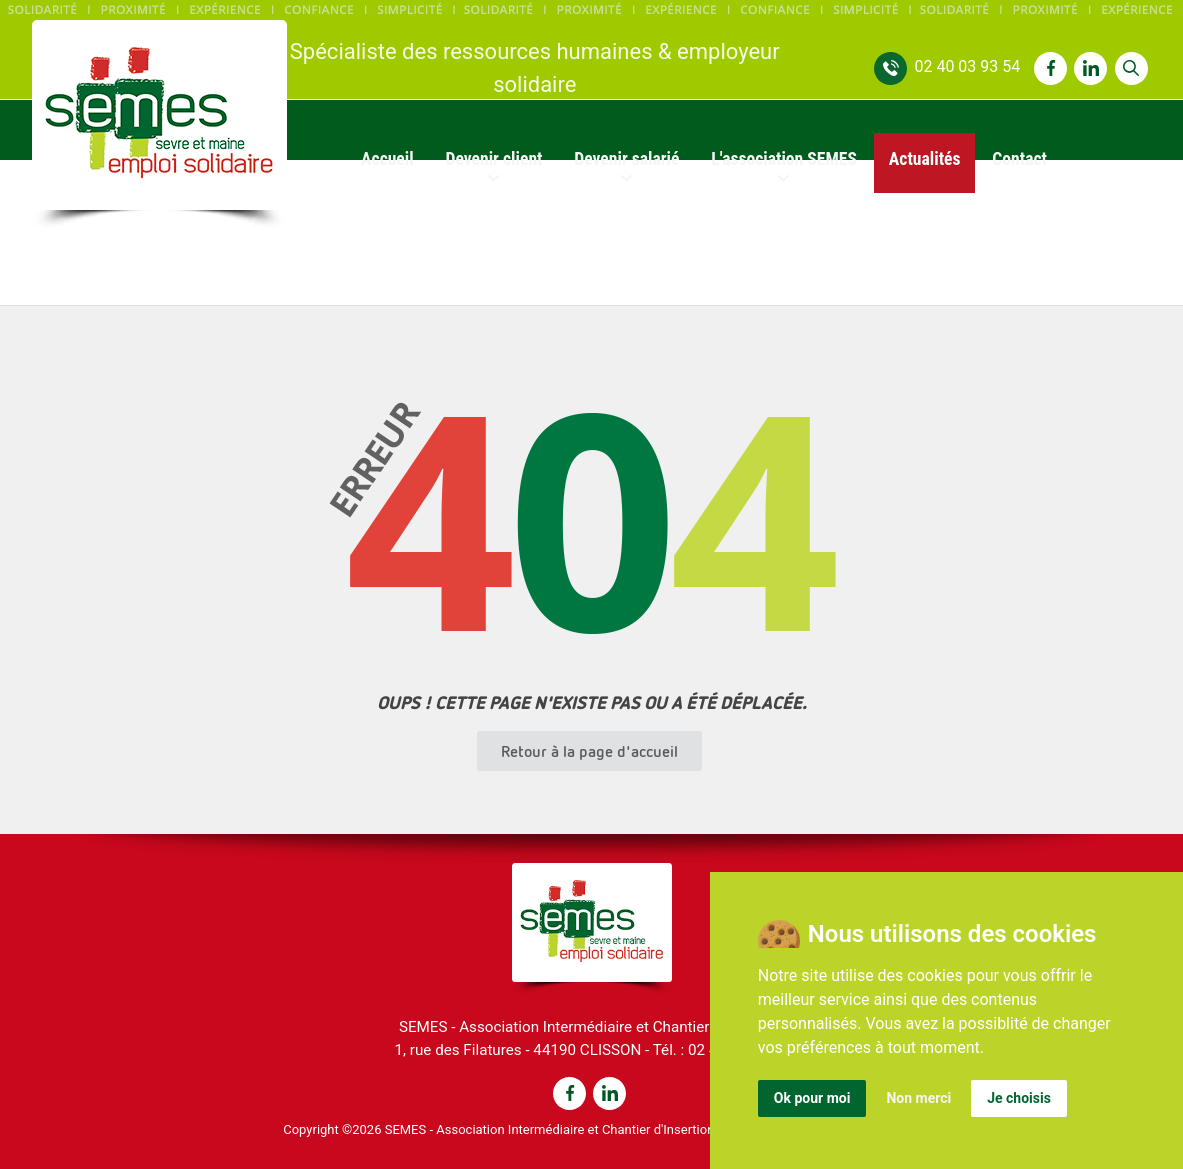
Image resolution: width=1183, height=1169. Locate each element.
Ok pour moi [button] (812, 1098)
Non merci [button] (918, 1098)
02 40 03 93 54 (967, 66)
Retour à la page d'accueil (589, 751)
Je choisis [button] (1019, 1098)
